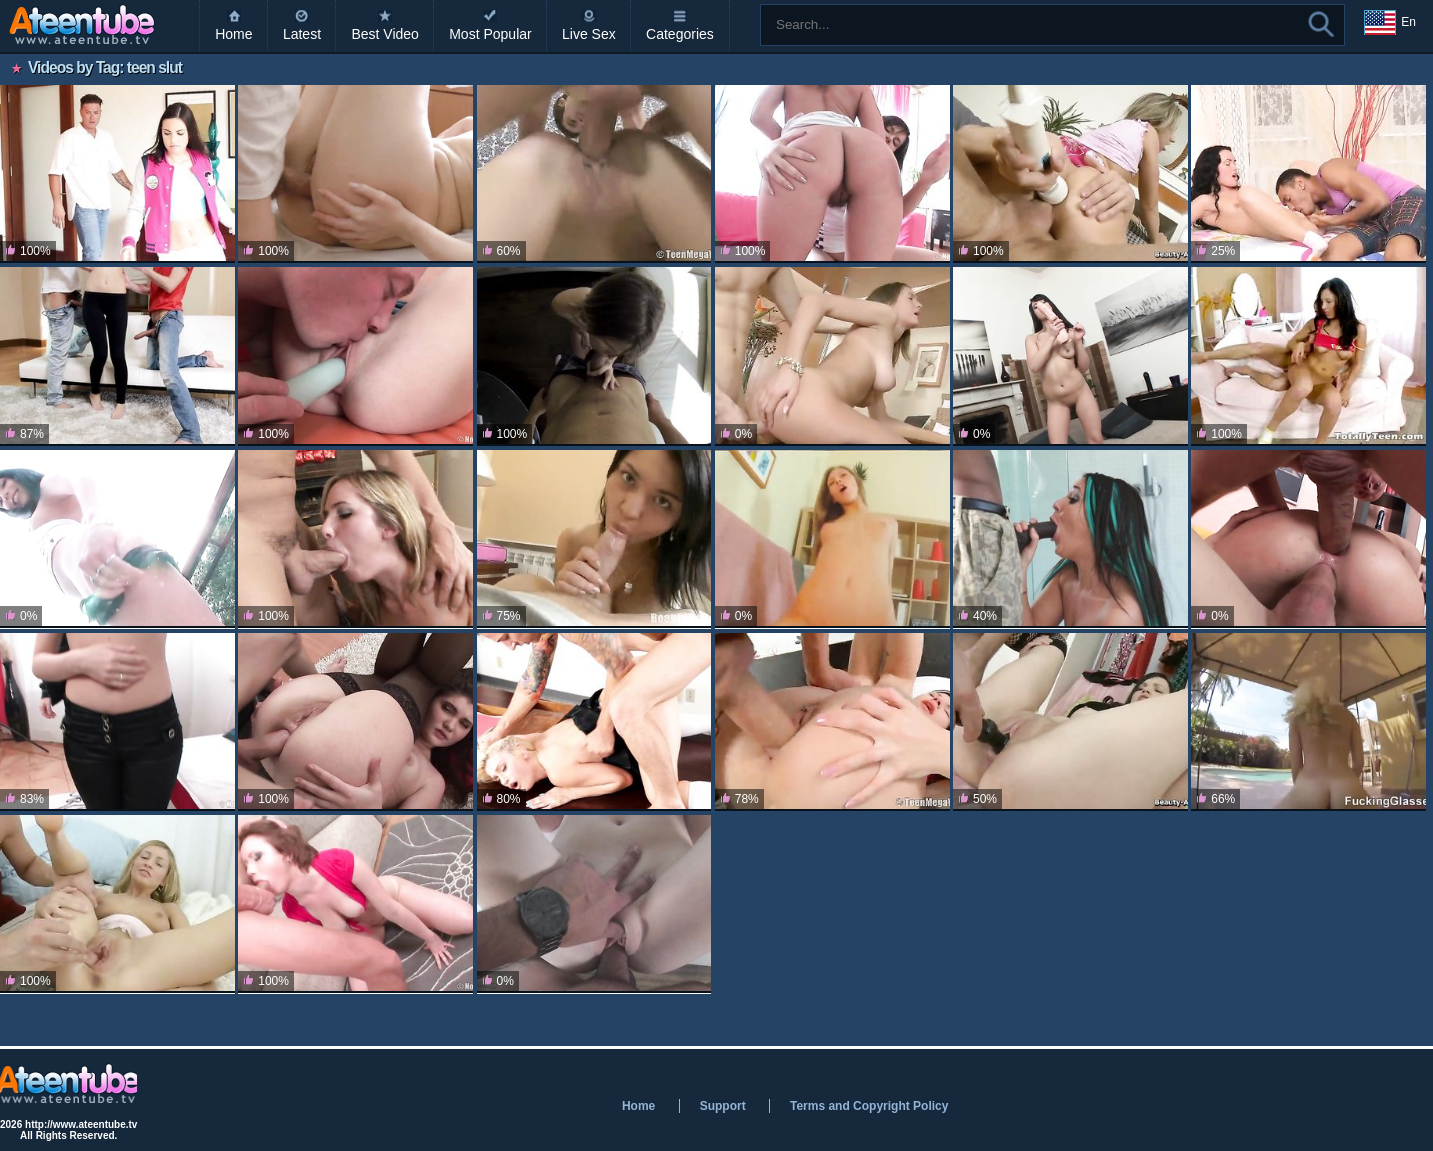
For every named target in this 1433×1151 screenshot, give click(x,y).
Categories (680, 34)
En (1390, 23)
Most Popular (490, 34)
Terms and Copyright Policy (869, 1106)
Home (233, 34)
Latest (302, 34)
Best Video (384, 34)
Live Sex (589, 34)
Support (723, 1106)
